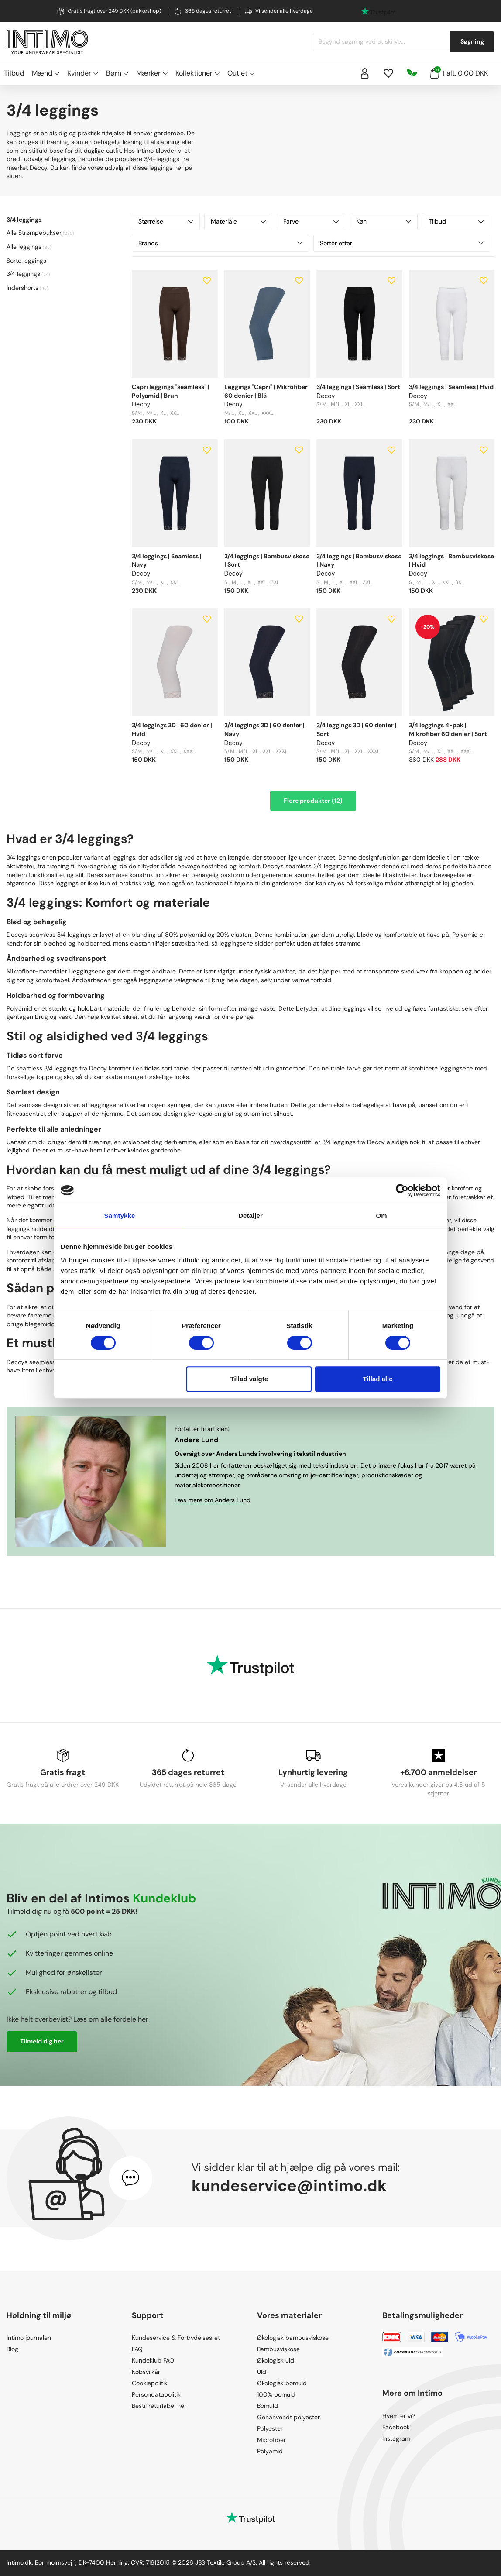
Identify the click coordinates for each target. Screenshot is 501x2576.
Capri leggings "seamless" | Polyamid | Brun (170, 391)
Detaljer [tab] (250, 1215)
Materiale (238, 221)
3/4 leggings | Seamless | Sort (358, 387)
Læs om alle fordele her (110, 2019)
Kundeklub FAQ (153, 2360)
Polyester (270, 2428)
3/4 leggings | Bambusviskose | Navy (358, 560)
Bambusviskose (278, 2349)
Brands (220, 243)
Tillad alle (377, 1379)
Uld (261, 2372)
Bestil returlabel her (159, 2406)
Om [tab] (381, 1215)
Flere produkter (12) (313, 801)
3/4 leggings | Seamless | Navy (167, 560)
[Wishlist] (388, 73)
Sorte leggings (26, 261)
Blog (12, 2349)
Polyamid (270, 2451)
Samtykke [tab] (119, 1215)
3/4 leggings (23, 274)
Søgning (472, 41)
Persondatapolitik (156, 2394)
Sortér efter (402, 243)
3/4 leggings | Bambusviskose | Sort (266, 560)
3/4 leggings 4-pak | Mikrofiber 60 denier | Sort (448, 729)
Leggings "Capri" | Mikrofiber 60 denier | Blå (266, 391)
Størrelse (165, 221)
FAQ (137, 2349)
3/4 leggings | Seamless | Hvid (451, 387)
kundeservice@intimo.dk (289, 2185)
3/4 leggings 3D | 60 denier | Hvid (172, 729)
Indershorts (22, 288)
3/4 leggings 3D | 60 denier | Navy (264, 729)
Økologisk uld (275, 2360)
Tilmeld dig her (42, 2041)
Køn (383, 221)
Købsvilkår (146, 2372)
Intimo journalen (29, 2338)
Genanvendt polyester (288, 2417)
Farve (310, 221)
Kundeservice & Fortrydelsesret (176, 2338)
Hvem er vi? (398, 2416)
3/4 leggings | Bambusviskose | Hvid (451, 560)
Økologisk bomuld (282, 2383)
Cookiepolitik (150, 2383)
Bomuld (267, 2406)
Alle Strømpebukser (34, 233)
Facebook (396, 2427)
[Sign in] (365, 73)
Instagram (396, 2438)
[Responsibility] (412, 73)
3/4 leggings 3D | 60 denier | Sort (356, 729)
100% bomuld (276, 2394)
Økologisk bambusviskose (293, 2338)
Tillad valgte (249, 1379)
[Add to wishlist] (206, 280)
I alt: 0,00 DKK (459, 72)
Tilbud (14, 73)
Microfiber (271, 2440)
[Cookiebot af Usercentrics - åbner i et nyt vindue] (402, 1190)
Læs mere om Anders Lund (212, 1500)
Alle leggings (24, 247)
